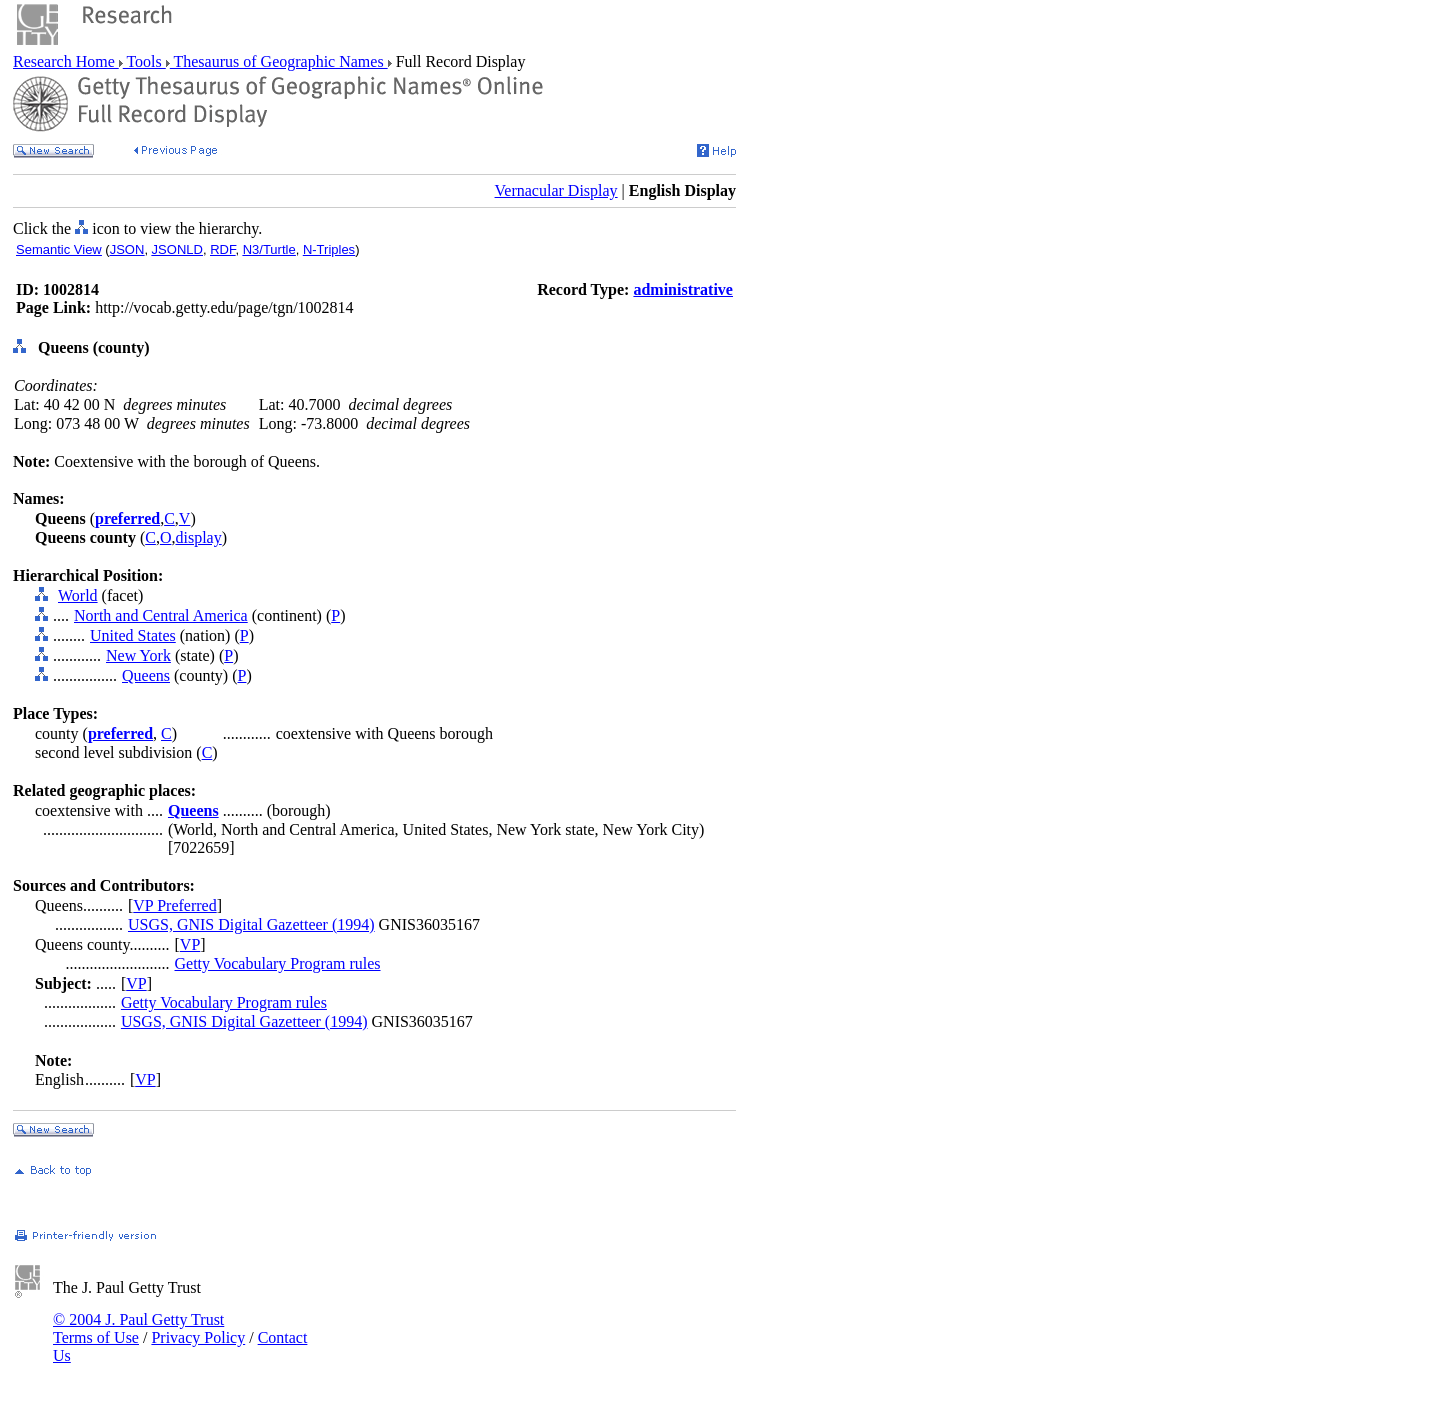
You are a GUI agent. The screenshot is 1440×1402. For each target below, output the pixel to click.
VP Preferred (174, 905)
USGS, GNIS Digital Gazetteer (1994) (251, 924)
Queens (146, 675)
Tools (144, 61)
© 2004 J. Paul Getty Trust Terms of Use (138, 1328)
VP (190, 944)
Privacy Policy (198, 1337)
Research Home (66, 61)
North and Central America (161, 615)
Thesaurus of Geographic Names (279, 61)
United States (133, 635)
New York (138, 655)
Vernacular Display (556, 190)
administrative (683, 289)
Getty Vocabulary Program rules (278, 963)
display (198, 537)
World (78, 595)
